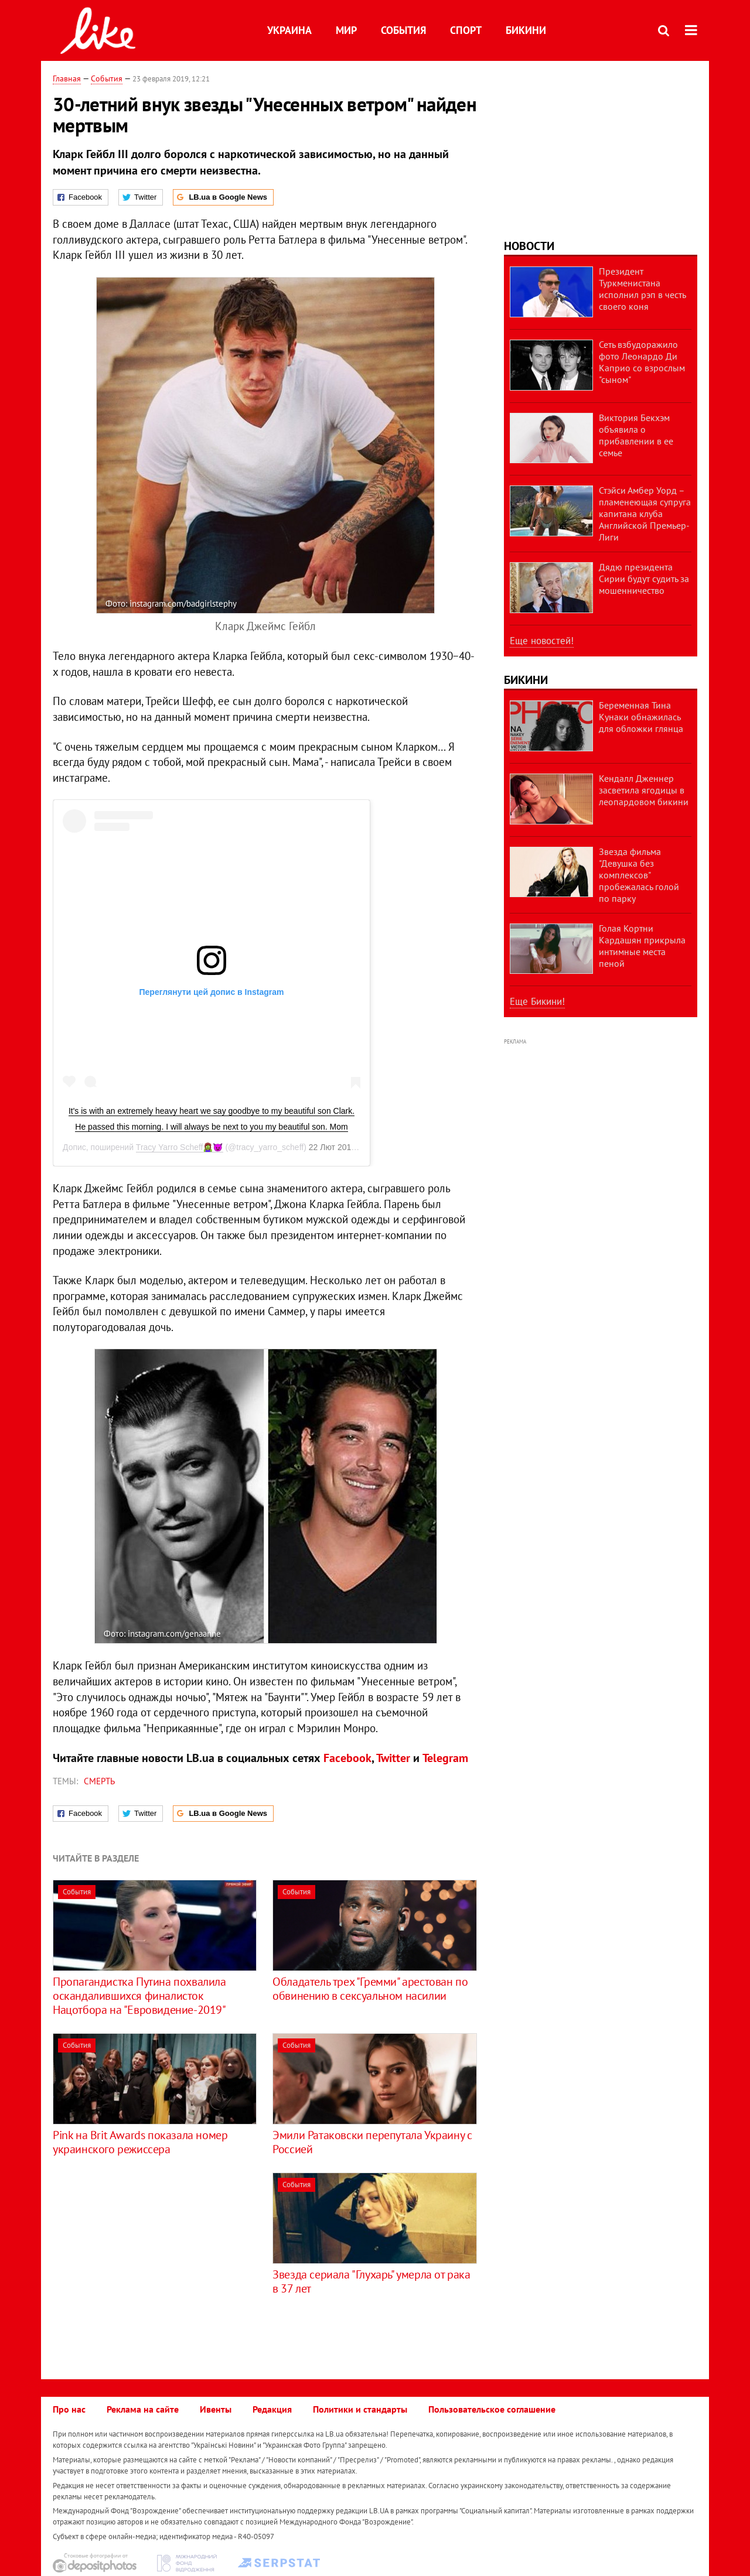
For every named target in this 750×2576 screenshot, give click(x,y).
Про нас (69, 2409)
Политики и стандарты (360, 2409)
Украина (289, 30)
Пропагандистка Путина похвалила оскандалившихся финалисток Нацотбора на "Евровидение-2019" (139, 1995)
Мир (346, 30)
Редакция (272, 2409)
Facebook (347, 1758)
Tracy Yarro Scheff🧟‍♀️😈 (179, 1147)
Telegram (445, 1758)
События (403, 30)
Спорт (466, 30)
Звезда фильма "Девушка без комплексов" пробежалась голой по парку (639, 875)
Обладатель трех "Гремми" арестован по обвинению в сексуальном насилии (370, 1988)
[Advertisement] (151, 2254)
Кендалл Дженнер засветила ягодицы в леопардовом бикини (643, 790)
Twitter (393, 1758)
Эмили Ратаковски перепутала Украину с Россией (372, 2142)
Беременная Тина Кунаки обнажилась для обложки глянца (641, 716)
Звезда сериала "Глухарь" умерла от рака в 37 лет (371, 2281)
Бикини (526, 30)
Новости (529, 246)
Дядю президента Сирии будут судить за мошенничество (644, 578)
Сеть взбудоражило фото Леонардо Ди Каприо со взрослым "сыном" (642, 361)
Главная (67, 78)
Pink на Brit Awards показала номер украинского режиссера (140, 2142)
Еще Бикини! (537, 1001)
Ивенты (215, 2409)
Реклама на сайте (143, 2409)
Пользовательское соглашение (491, 2409)
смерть (99, 1781)
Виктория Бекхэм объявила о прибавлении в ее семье (636, 435)
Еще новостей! (542, 640)
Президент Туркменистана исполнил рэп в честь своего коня (642, 288)
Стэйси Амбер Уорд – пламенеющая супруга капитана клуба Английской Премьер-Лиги (645, 513)
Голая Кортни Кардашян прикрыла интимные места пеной (642, 945)
